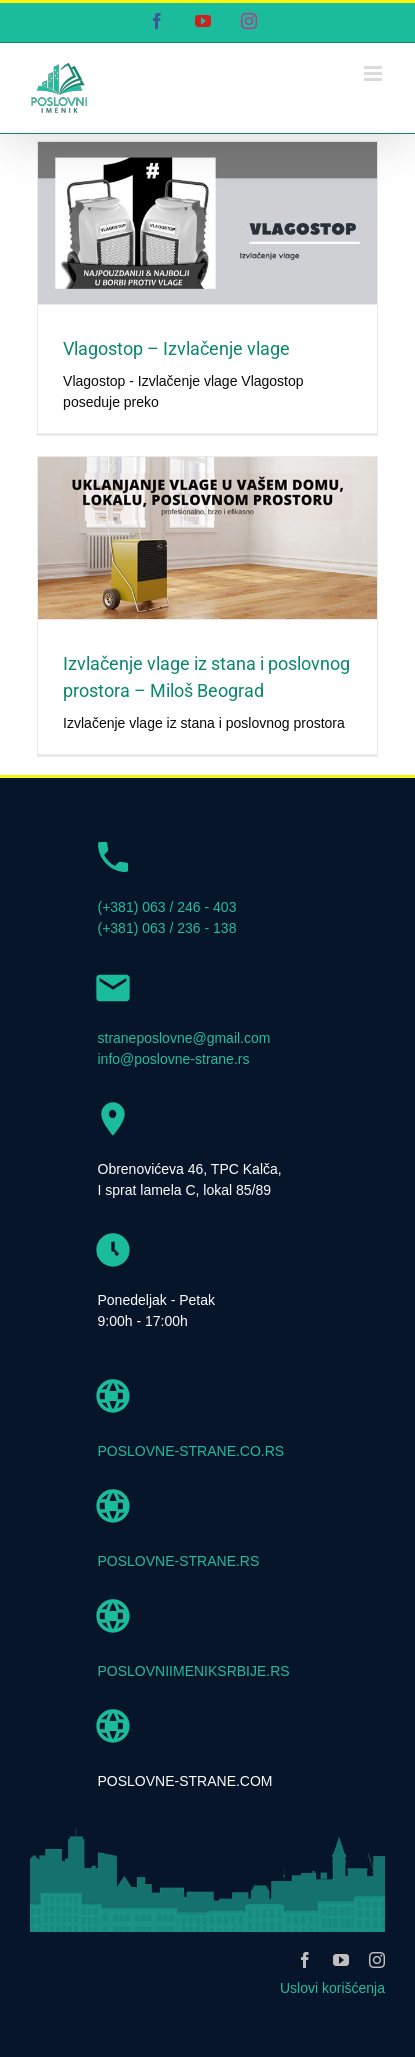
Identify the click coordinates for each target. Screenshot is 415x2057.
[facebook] (305, 1960)
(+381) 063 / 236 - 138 (167, 928)
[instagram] (377, 1960)
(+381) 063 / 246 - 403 (167, 907)
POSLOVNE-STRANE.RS (179, 1561)
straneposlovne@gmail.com (184, 1038)
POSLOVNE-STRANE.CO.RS (191, 1451)
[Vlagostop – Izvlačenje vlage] (207, 223)
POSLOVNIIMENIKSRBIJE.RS (194, 1671)
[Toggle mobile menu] (374, 73)
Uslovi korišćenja (332, 1988)
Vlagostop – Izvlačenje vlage (176, 348)
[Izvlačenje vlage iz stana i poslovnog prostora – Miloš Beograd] (207, 538)
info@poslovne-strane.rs (174, 1059)
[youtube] (341, 1960)
